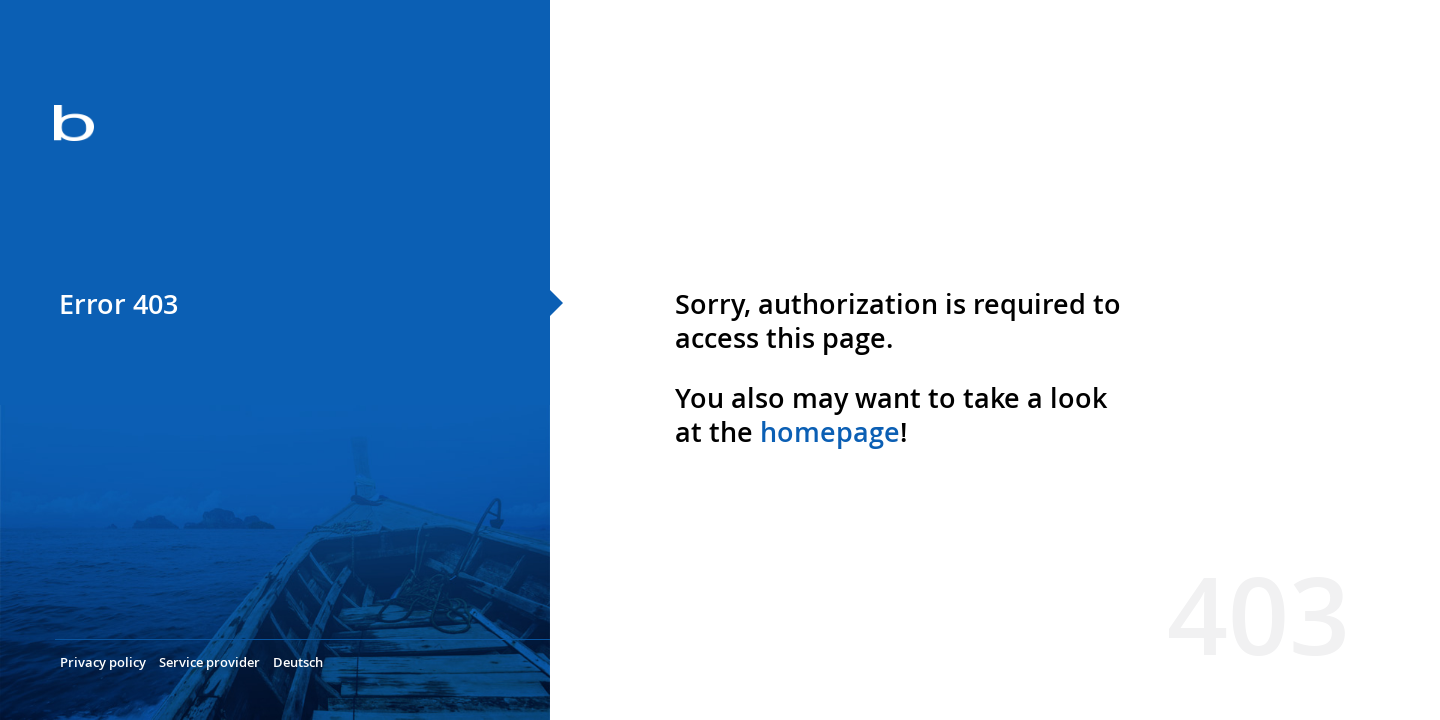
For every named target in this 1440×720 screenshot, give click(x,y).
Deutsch (298, 662)
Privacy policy (103, 662)
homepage (830, 432)
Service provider (209, 662)
